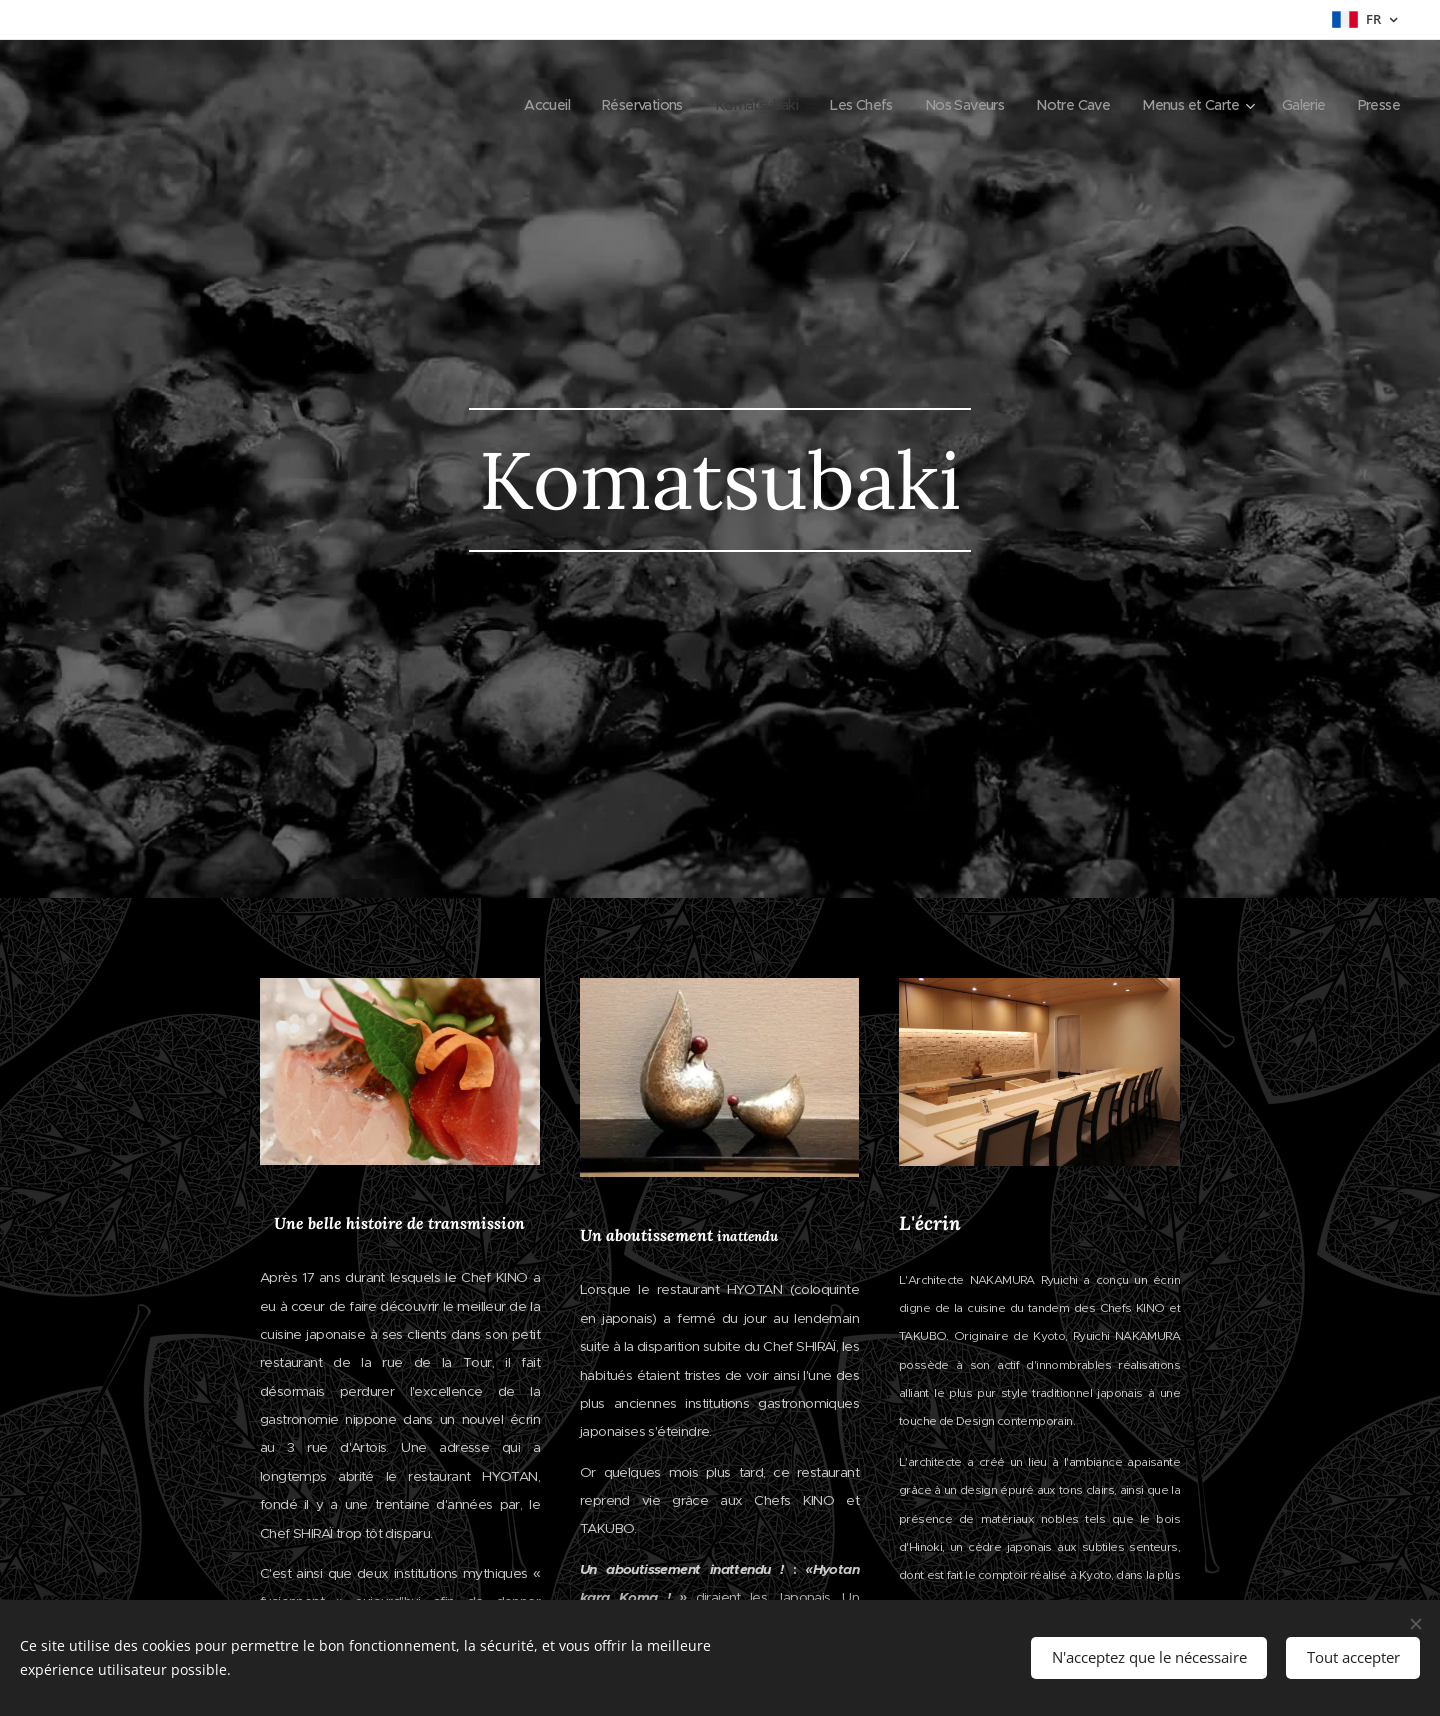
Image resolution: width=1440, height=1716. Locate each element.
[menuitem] (495, 105)
